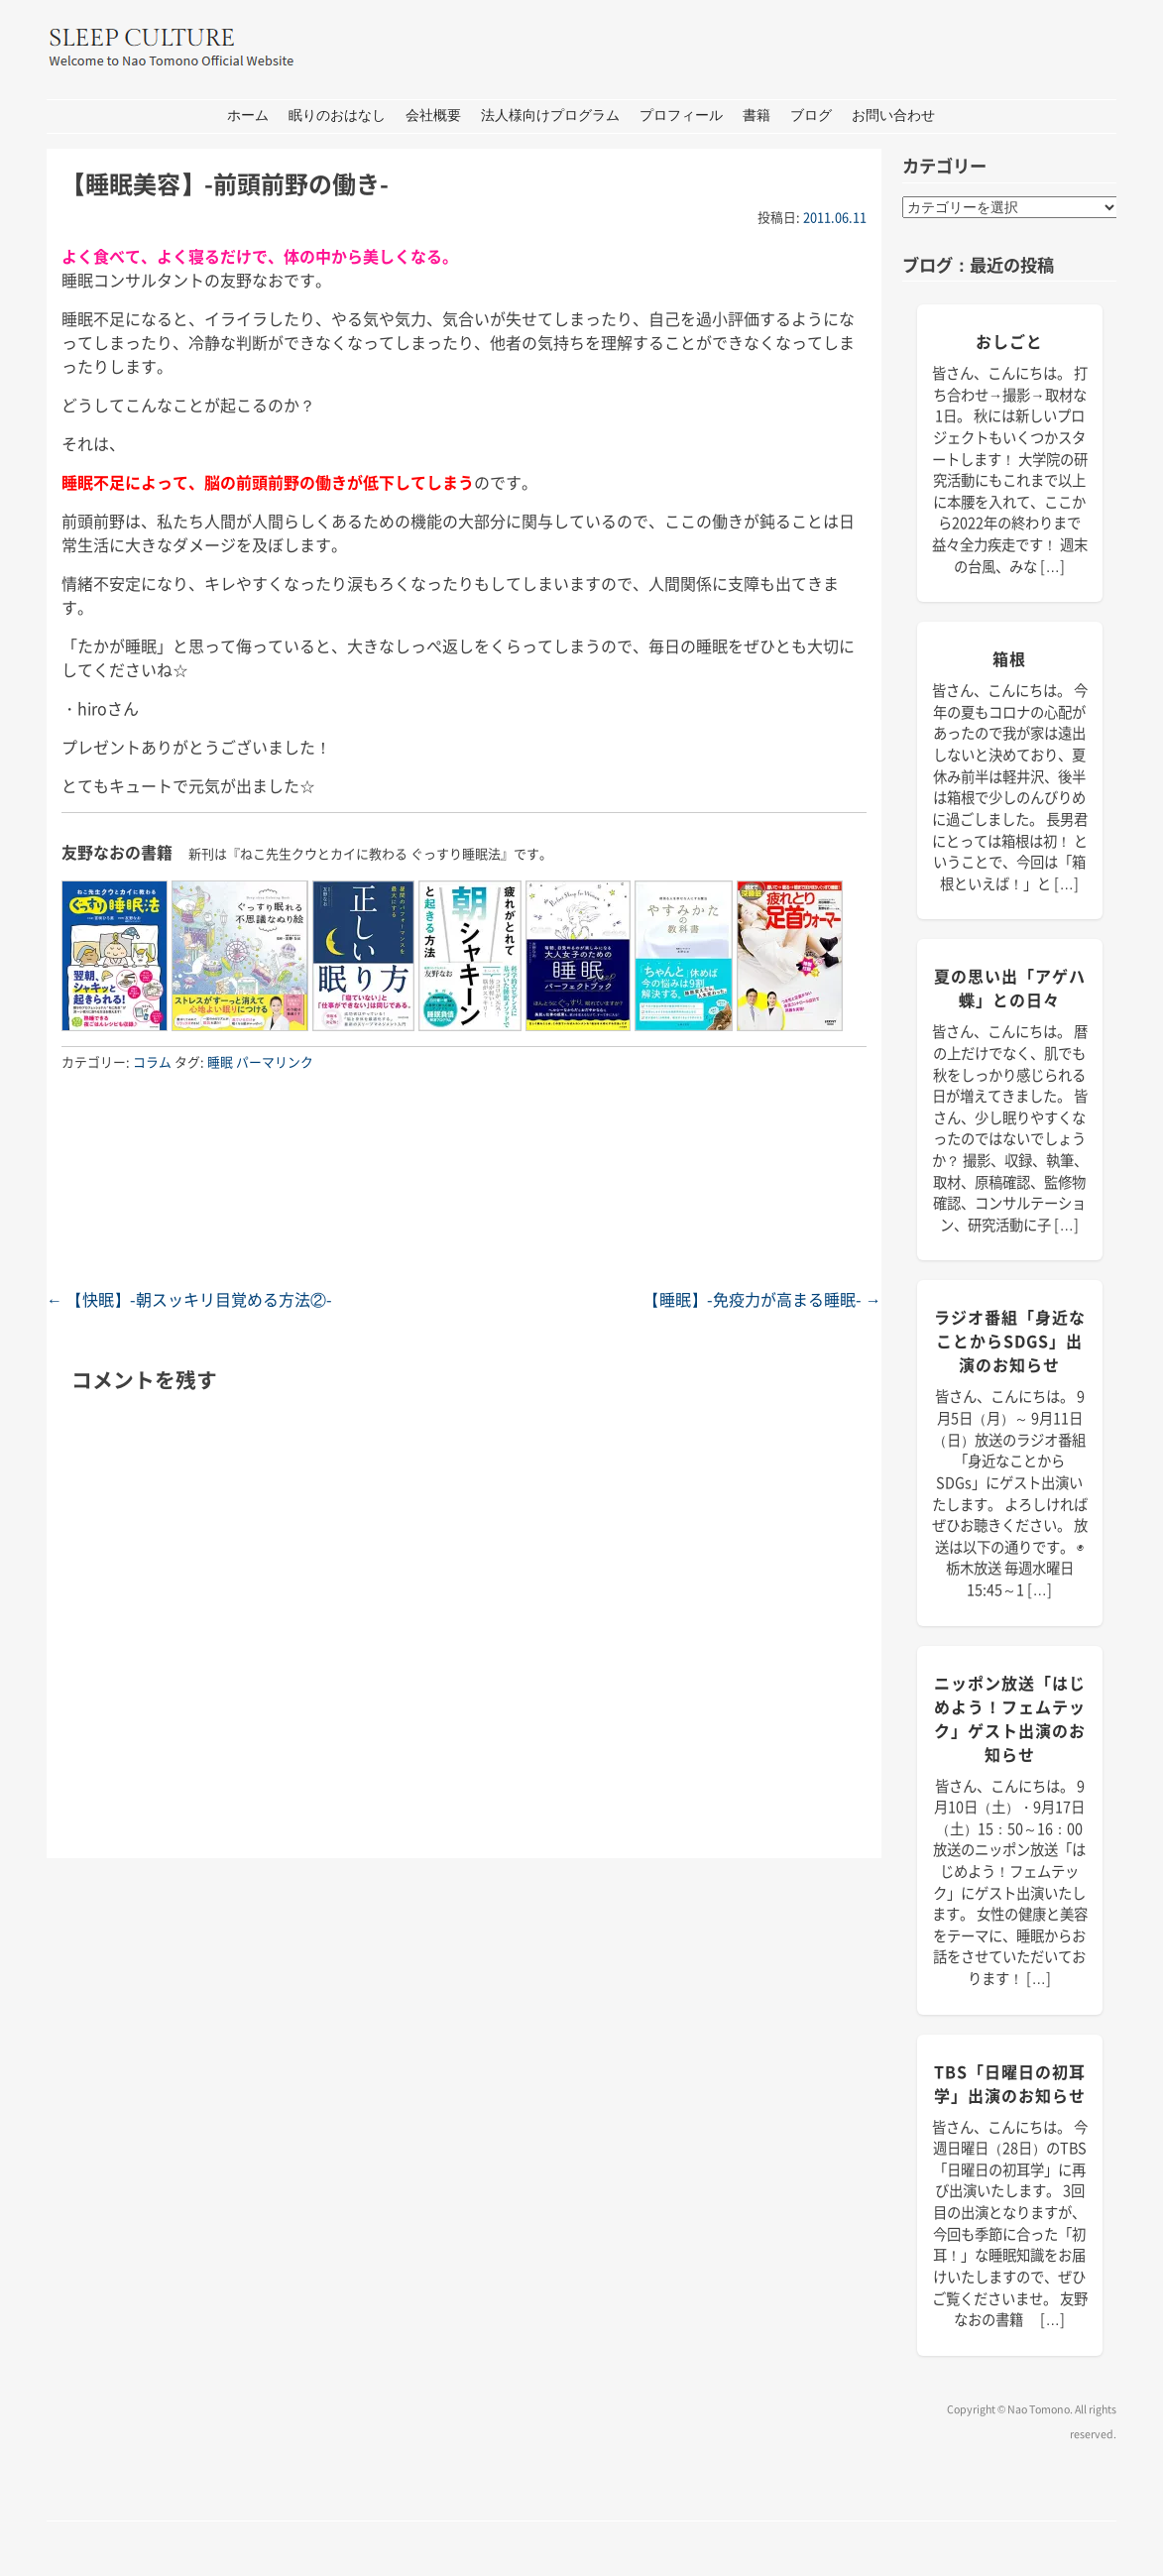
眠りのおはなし (337, 115)
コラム (152, 1061)
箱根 (1009, 658)
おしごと (1009, 341)
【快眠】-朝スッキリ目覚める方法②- (189, 1299)
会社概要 (433, 115)
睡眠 (220, 1061)
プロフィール (681, 115)
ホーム (248, 115)
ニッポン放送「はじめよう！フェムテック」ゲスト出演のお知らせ (1010, 1718)
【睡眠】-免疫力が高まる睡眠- (762, 1299)
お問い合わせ (893, 115)
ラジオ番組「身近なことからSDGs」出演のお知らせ (1010, 1340)
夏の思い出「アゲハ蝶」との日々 (1010, 987)
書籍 (756, 115)
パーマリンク (274, 1061)
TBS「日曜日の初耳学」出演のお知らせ (1010, 2083)
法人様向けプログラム (550, 115)
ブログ (811, 115)
